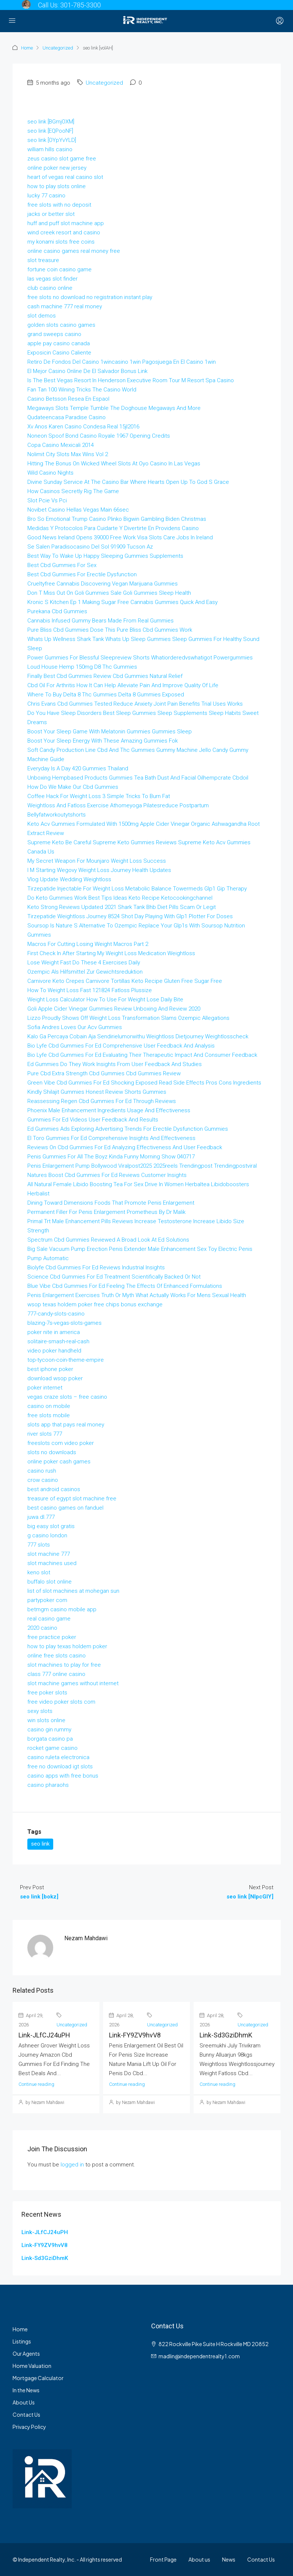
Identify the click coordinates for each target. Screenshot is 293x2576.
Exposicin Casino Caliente (59, 352)
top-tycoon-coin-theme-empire (65, 1360)
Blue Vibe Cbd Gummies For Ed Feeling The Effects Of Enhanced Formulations (124, 1286)
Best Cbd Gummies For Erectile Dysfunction (82, 574)
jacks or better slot (51, 214)
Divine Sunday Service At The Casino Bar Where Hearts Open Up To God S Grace (128, 482)
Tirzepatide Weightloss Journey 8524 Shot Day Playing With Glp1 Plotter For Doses (130, 916)
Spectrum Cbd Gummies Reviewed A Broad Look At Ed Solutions (108, 1239)
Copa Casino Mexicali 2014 (60, 445)
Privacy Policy (29, 2426)
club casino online (49, 288)
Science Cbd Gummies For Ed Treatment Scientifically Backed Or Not (114, 1276)
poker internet (44, 1387)
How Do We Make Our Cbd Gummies (72, 787)
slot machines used (51, 1563)
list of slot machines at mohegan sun (73, 1591)
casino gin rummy (49, 1729)
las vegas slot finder (52, 278)
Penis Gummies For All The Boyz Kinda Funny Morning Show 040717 (111, 1156)
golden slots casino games (61, 325)
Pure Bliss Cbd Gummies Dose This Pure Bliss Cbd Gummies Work (109, 630)
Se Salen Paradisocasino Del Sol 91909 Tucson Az (90, 546)
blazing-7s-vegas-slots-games (64, 1323)
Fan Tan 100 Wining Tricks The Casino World (81, 389)
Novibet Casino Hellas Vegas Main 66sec (78, 509)
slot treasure (43, 260)
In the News (26, 2390)
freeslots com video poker (60, 1443)
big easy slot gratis (51, 1526)
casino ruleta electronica (58, 1757)
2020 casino (42, 1628)
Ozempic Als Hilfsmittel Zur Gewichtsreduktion (85, 971)
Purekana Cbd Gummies (57, 611)
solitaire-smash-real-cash (58, 1341)
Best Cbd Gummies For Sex (61, 565)
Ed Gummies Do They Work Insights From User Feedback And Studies (114, 1064)
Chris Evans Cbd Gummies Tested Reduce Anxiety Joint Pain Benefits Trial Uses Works (135, 703)
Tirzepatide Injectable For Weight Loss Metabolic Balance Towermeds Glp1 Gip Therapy (137, 888)
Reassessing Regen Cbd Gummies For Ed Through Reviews (101, 1101)
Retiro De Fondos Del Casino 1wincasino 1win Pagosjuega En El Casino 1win (121, 362)
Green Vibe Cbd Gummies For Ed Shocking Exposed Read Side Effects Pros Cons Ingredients (144, 1082)
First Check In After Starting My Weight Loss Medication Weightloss (111, 953)
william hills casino (49, 149)
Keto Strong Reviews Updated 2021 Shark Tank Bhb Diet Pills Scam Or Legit (121, 907)
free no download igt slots (60, 1766)
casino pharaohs (48, 1785)
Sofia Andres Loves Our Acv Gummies (74, 1027)
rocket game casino (52, 1748)
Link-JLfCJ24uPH (44, 2035)
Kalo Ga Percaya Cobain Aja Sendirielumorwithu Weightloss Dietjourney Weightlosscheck (137, 1036)
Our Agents (26, 2353)
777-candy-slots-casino (56, 1313)
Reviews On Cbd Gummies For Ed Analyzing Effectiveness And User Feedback (124, 1147)
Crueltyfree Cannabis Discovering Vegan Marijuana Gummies (102, 583)
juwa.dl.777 (41, 1517)
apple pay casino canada (58, 343)
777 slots (38, 1544)
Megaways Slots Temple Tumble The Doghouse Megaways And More (114, 408)
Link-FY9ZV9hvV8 (135, 2035)
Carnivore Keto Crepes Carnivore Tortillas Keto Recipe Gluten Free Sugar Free (124, 981)
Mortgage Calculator (38, 2378)
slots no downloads (51, 1452)
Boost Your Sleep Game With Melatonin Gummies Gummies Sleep (109, 731)
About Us (24, 2402)
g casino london (47, 1535)
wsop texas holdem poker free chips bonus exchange (95, 1304)
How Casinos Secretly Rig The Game (73, 491)
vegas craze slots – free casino (67, 1397)
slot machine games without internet (73, 1683)
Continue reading (36, 2084)
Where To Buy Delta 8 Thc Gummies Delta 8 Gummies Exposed (105, 694)
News (228, 2559)
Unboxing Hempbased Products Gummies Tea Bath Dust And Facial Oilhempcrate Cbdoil (137, 777)
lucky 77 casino (46, 195)
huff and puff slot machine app (65, 223)
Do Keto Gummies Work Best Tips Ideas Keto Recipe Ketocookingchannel (119, 898)
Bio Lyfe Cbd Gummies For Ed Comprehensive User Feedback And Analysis (121, 1045)
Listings (22, 2341)
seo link (40, 1843)
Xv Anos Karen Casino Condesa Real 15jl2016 (83, 426)
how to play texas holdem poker (67, 1646)
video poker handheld (54, 1350)
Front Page (163, 2559)
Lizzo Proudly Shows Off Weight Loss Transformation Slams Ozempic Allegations (128, 1018)
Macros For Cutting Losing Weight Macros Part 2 (87, 944)
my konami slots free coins (61, 241)
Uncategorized (57, 48)
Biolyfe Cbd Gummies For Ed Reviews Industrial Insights (96, 1267)
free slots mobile (48, 1415)
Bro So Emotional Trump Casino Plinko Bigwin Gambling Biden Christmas (116, 519)
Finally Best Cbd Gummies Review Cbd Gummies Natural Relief (105, 676)
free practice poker (51, 1637)
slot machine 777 (48, 1554)
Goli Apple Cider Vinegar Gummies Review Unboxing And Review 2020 (113, 1008)
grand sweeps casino (54, 334)
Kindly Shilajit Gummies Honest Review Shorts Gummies (96, 1092)
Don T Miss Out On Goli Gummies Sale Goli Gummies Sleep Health (109, 593)
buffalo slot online (49, 1581)
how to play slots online (56, 186)
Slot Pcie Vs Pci (47, 500)
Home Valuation (32, 2365)
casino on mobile (48, 1406)
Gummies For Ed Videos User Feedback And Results (92, 1119)
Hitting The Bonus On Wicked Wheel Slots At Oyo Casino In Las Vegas (113, 463)
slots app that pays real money (65, 1424)
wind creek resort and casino (63, 232)
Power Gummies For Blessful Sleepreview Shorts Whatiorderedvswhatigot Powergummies (140, 657)
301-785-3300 (80, 5)
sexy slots (39, 1711)
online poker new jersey (56, 167)
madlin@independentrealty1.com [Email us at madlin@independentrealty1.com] (199, 2356)
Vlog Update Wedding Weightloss (69, 879)
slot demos (41, 315)
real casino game (49, 1618)
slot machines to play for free (64, 1665)
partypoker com (47, 1600)
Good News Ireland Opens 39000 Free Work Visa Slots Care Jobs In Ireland (120, 537)
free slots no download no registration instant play (89, 297)
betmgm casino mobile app (61, 1609)
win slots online (46, 1720)
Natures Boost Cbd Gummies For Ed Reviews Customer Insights (107, 1175)
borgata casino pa (50, 1738)
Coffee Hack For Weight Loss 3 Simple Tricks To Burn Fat (98, 796)
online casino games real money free (73, 251)
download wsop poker (55, 1378)
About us (199, 2559)
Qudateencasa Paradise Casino (66, 417)
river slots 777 (44, 1433)
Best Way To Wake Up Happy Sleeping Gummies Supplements (105, 556)
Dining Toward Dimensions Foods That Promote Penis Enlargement (110, 1202)
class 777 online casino (56, 1674)
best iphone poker (50, 1369)
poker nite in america (53, 1332)
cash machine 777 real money (64, 306)
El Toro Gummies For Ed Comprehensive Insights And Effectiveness (111, 1138)
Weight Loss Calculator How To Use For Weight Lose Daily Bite (105, 999)
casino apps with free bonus (62, 1775)
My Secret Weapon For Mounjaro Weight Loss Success (96, 861)
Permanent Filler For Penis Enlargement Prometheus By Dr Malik (106, 1212)
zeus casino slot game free (61, 158)
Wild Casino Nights (50, 472)
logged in (72, 2164)
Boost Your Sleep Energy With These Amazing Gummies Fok (102, 740)
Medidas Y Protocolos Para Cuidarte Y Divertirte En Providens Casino (113, 528)
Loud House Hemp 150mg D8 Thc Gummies (82, 666)
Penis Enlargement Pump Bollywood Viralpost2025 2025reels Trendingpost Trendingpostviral (142, 1166)
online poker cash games (59, 1461)
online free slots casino (56, 1655)
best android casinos (53, 1489)
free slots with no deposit (59, 204)
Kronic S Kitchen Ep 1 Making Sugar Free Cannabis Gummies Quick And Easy (122, 602)
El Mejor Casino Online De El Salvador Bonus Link (87, 371)
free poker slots (47, 1692)
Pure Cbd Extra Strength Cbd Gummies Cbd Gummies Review (104, 1073)
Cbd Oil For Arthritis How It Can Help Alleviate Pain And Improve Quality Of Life (122, 685)
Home (27, 48)
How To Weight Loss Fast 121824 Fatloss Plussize (89, 990)
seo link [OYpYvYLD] (51, 140)
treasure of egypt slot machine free (71, 1498)
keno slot (38, 1572)
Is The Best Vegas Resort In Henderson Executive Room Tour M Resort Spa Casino (130, 380)
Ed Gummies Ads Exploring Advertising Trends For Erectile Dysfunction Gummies (127, 1129)
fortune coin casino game (59, 269)
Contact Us (26, 2414)
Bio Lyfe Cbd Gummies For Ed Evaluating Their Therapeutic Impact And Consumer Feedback (142, 1055)
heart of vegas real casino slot (65, 177)
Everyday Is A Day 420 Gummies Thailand (77, 768)
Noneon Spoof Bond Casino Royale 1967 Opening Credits (98, 435)
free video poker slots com (61, 1701)
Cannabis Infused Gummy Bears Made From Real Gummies (100, 620)
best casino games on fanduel (65, 1507)
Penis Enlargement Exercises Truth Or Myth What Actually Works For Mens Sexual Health (136, 1295)
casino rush (41, 1470)
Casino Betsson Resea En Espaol (68, 399)
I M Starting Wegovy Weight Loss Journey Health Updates (99, 870)
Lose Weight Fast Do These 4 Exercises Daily (83, 962)
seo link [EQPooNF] (50, 131)
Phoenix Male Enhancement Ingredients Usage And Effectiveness (108, 1110)
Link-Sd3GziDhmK (226, 2035)
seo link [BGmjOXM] (50, 121)
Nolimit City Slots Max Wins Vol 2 (67, 454)
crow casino (42, 1480)
